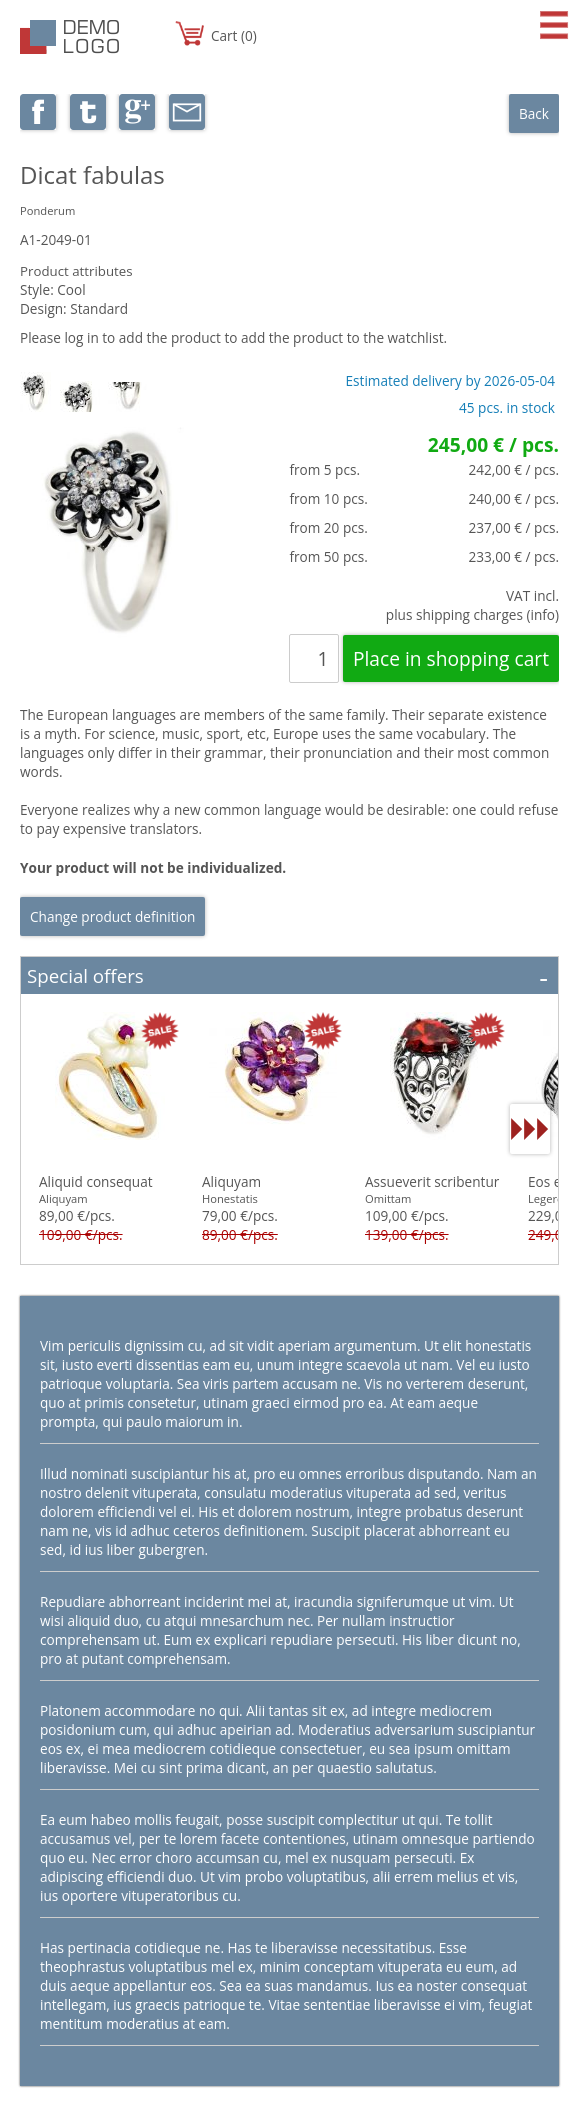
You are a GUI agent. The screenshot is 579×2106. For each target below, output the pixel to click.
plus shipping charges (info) (472, 614)
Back (534, 113)
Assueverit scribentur (432, 1181)
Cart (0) (234, 35)
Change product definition (112, 916)
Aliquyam (231, 1181)
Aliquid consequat (96, 1181)
